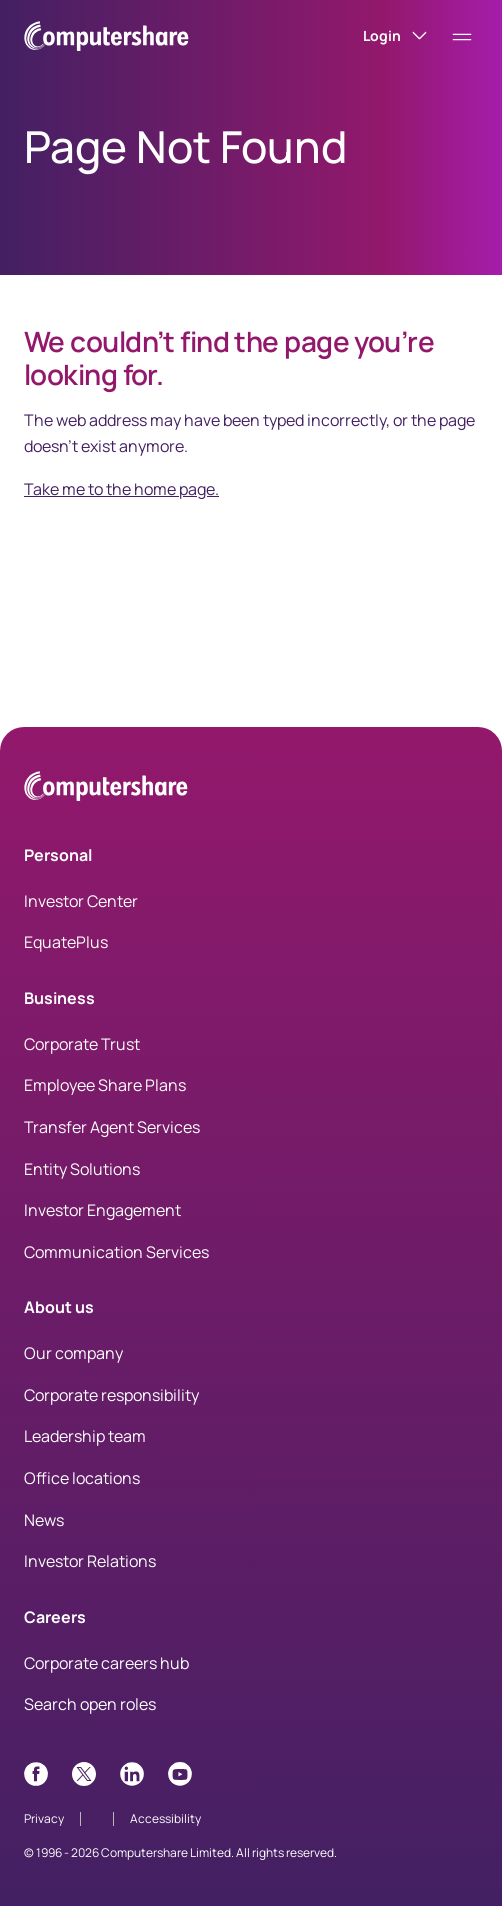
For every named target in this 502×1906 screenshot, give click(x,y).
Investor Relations (90, 1561)
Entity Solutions (82, 1169)
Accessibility (165, 1818)
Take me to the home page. (121, 489)
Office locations (82, 1478)
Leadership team (85, 1436)
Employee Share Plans (105, 1085)
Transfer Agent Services (112, 1127)
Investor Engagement (102, 1210)
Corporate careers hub (106, 1663)
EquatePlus (66, 942)
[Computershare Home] (106, 789)
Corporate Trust (82, 1044)
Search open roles (90, 1704)
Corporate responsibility (111, 1395)
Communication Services (116, 1252)
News (44, 1520)
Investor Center (81, 901)
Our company (73, 1353)
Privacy (44, 1818)
